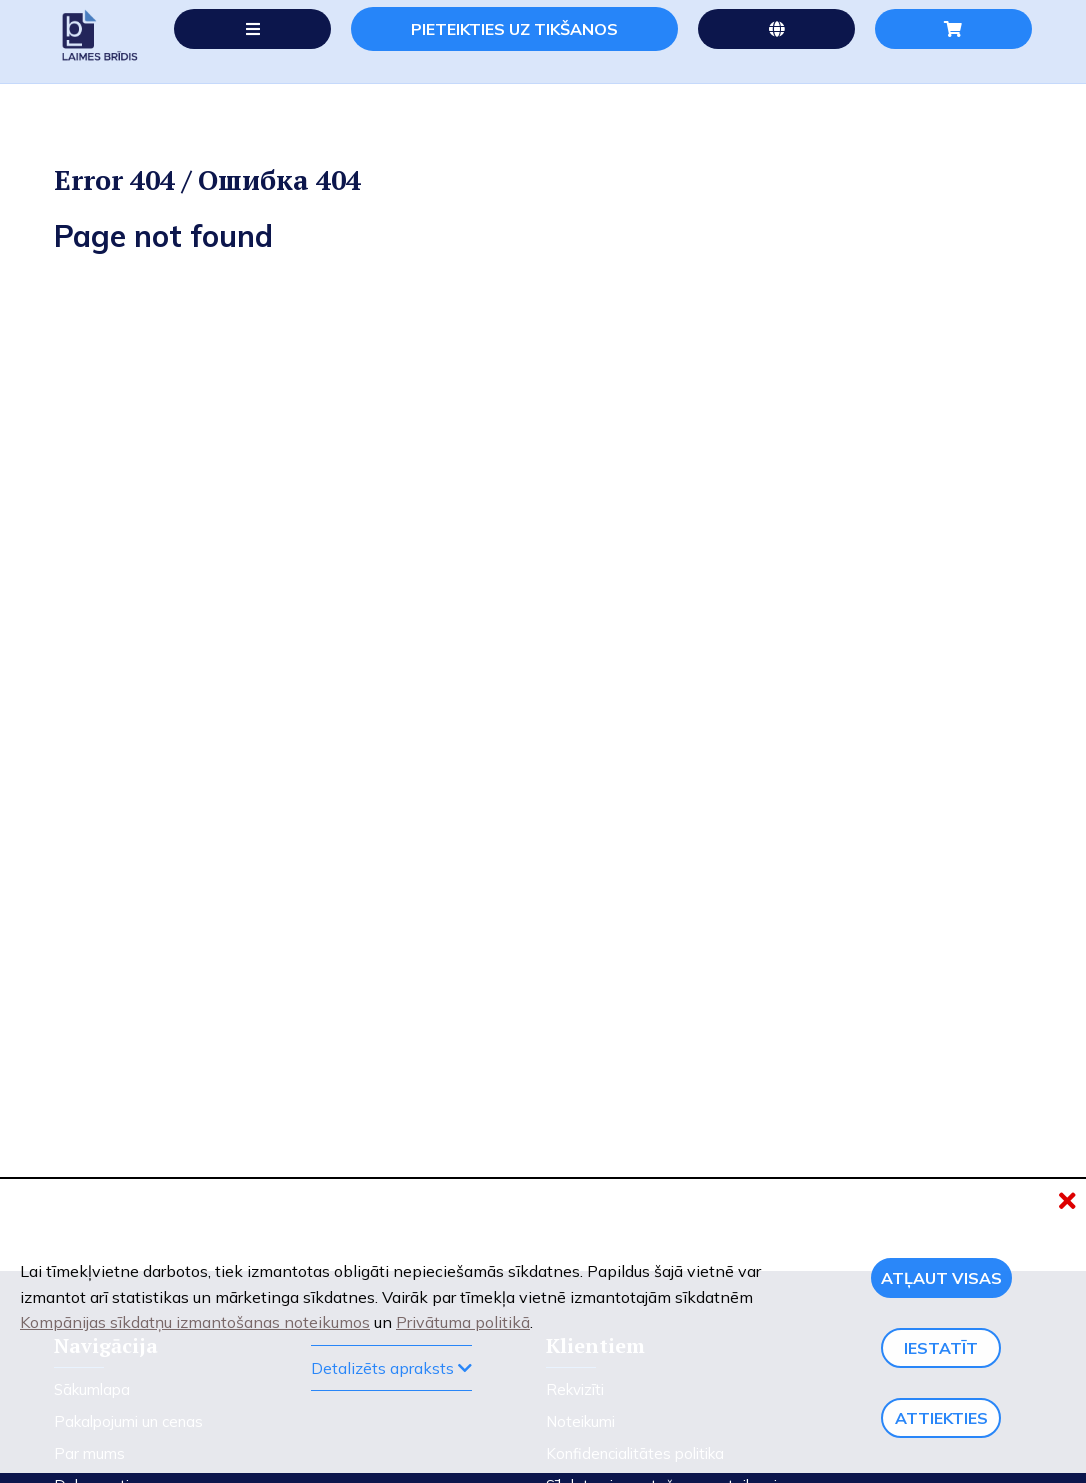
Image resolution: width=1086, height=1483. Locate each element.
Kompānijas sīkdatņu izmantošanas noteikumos (195, 1322)
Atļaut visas (941, 1278)
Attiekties (941, 1418)
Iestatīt (941, 1348)
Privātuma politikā (463, 1322)
